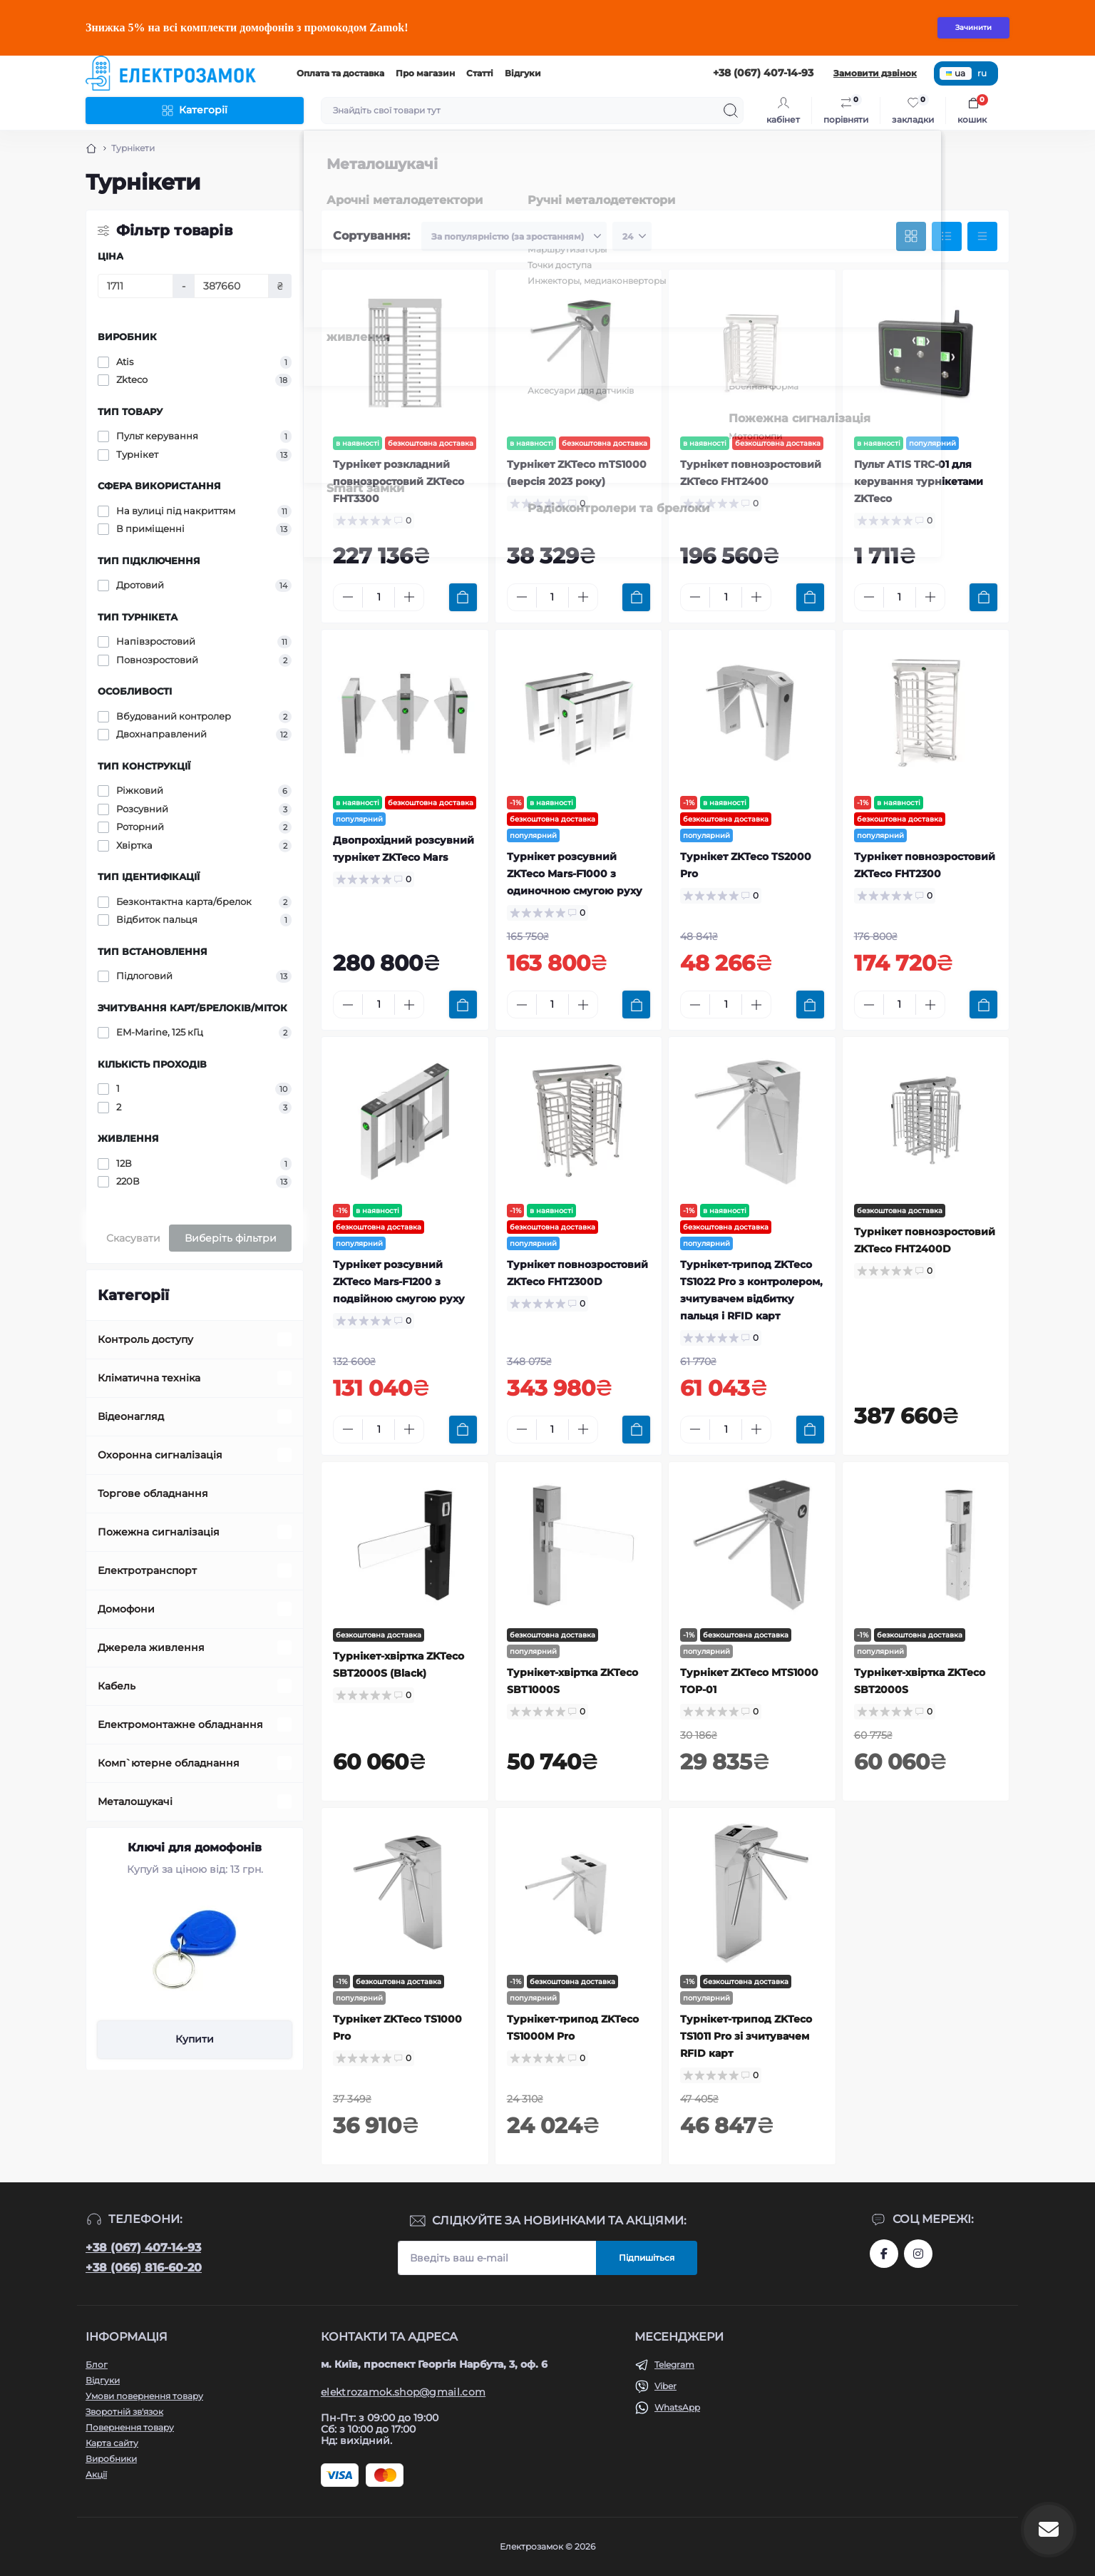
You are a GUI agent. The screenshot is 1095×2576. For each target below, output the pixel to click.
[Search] (731, 110)
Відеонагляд (131, 1416)
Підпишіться (646, 2257)
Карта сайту (112, 2443)
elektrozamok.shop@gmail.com (403, 2392)
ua (955, 73)
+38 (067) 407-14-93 (143, 2247)
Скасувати (133, 1238)
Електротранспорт (147, 1570)
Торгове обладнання (153, 1493)
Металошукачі (135, 1801)
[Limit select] (632, 237)
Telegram (674, 2364)
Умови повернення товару (144, 2396)
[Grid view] (911, 237)
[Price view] (982, 237)
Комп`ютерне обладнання (169, 1763)
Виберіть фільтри (231, 1238)
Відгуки (523, 73)
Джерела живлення (151, 1647)
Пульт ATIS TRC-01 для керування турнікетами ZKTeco (918, 481)
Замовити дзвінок (875, 73)
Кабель (116, 1686)
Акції (96, 2474)
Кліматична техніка (149, 1377)
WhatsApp (677, 2407)
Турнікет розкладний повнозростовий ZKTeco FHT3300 (398, 481)
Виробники (111, 2458)
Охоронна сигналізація (160, 1454)
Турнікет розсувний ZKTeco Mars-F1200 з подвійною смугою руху (399, 1281)
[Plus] (409, 597)
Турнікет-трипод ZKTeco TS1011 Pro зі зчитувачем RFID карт (746, 2036)
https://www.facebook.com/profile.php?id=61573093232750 (884, 2253)
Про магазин (425, 73)
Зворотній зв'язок (124, 2411)
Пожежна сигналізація (159, 1531)
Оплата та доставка (340, 73)
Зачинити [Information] (973, 27)
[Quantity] (378, 597)
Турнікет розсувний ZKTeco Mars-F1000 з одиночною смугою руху (574, 873)
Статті (479, 73)
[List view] (947, 237)
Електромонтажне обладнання (180, 1724)
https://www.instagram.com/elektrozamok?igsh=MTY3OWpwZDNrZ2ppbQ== (918, 2253)
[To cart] (463, 597)
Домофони (126, 1609)
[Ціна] (135, 286)
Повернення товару (130, 2427)
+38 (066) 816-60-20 (144, 2267)
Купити (194, 2039)
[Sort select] (514, 237)
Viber (665, 2386)
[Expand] (284, 1339)
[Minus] (348, 597)
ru (982, 73)
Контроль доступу (145, 1339)
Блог (97, 2364)
